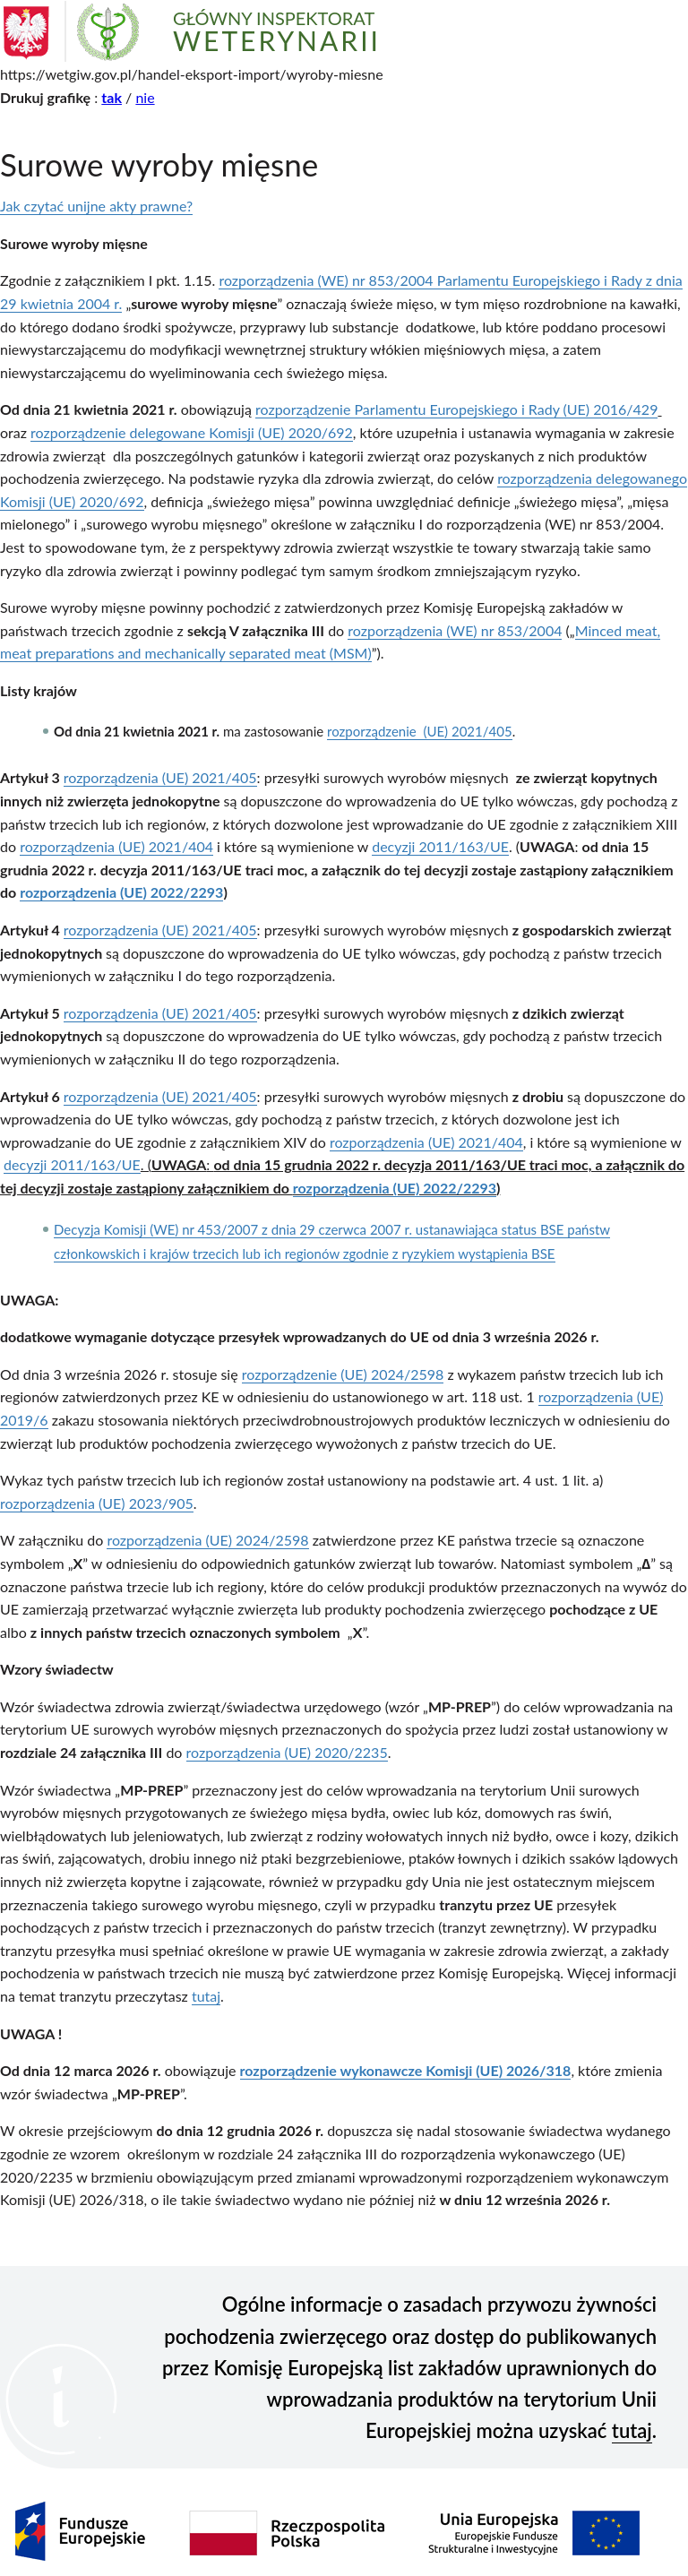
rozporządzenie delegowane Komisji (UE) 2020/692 (191, 432)
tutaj (206, 1995)
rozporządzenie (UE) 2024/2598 (343, 1374)
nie (144, 97)
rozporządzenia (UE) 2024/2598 (207, 1539)
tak (111, 97)
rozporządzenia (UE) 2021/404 (116, 846)
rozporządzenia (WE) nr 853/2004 (455, 630)
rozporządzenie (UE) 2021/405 (419, 731)
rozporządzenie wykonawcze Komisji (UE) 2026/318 (406, 2070)
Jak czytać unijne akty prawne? (96, 205)
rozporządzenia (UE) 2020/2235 (287, 1752)
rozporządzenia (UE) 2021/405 (160, 777)
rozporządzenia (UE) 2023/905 (97, 1503)
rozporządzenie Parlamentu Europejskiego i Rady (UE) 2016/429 (456, 409)
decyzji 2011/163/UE (440, 846)
